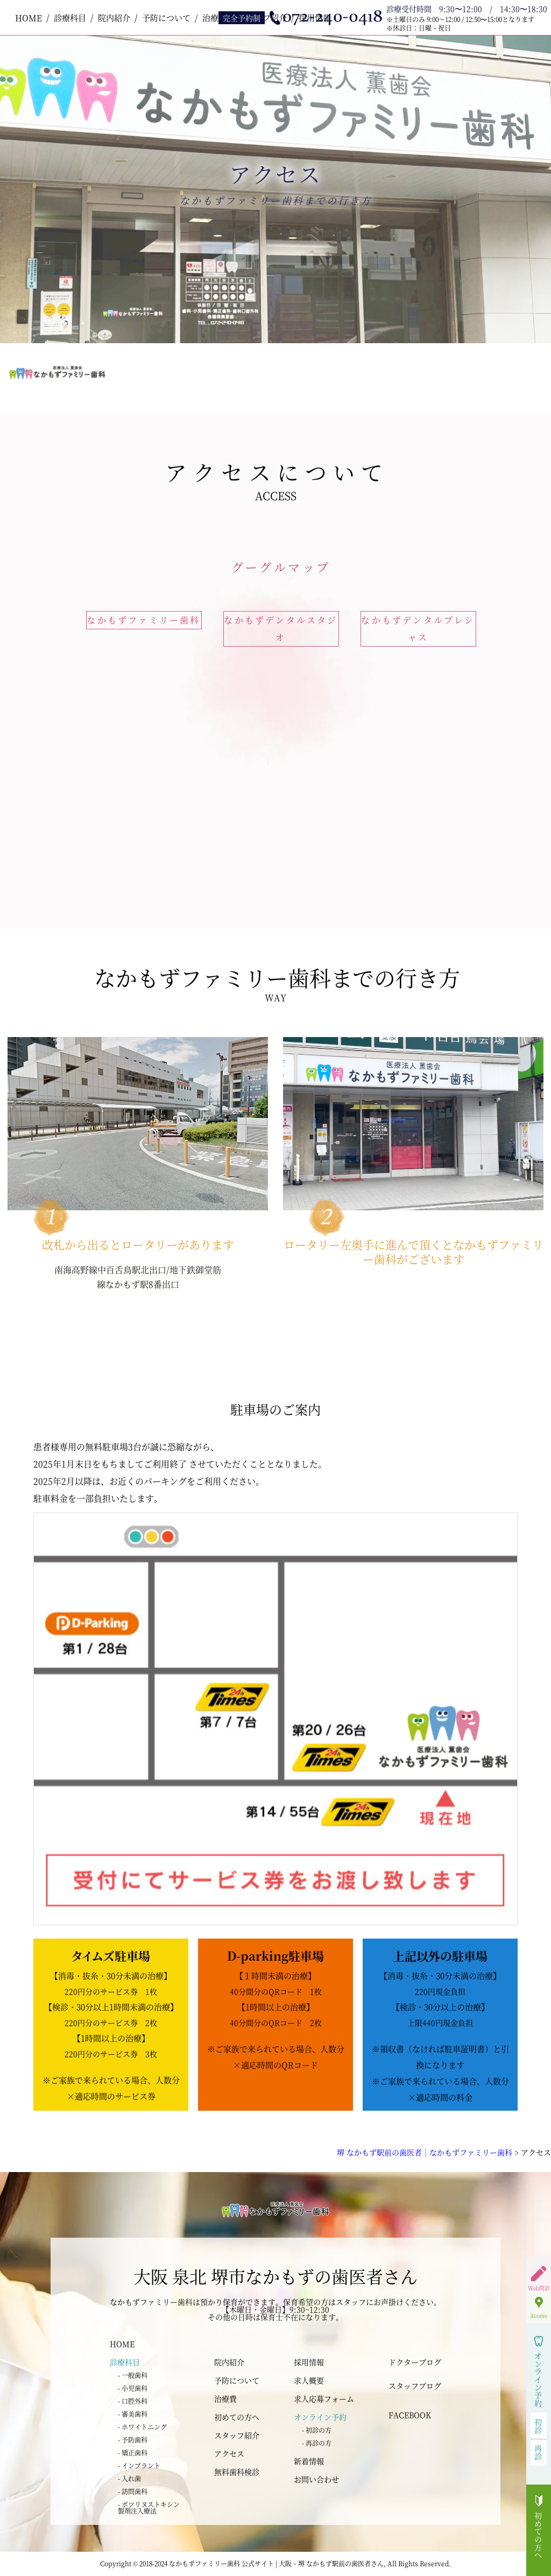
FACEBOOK (409, 2414)
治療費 (225, 2398)
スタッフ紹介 (236, 2435)
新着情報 (309, 2461)
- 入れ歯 (129, 2478)
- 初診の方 (316, 2430)
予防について (166, 17)
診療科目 (70, 17)
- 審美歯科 (132, 2413)
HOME (28, 17)
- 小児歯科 (132, 2388)
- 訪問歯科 (132, 2491)
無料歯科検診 (236, 2471)
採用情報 (309, 2362)
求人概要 (309, 2380)
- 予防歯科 (132, 2439)
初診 (538, 2425)
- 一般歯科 (132, 2375)
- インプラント (139, 2465)
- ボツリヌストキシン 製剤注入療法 (149, 2507)
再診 (538, 2452)
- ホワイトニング (142, 2426)
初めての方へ (236, 2416)
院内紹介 (114, 17)
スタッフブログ (414, 2385)
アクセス (229, 2453)
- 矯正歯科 (132, 2452)
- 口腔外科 (132, 2400)
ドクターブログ (414, 2362)
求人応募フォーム (324, 2398)
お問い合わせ (316, 2479)
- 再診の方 (316, 2442)
